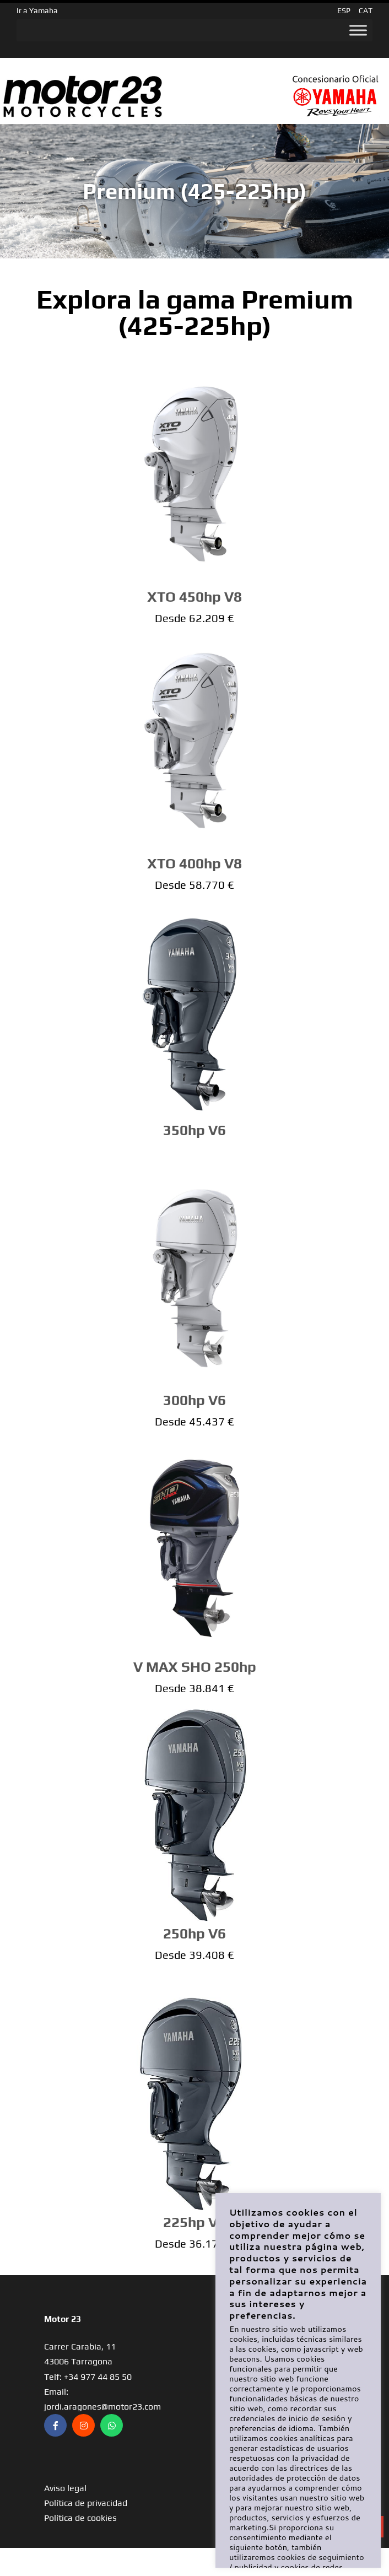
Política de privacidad (85, 2503)
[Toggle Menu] (358, 30)
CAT (365, 10)
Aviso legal (65, 2488)
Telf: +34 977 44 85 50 (88, 2377)
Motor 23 (62, 2319)
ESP (343, 10)
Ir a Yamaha (37, 10)
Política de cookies (80, 2518)
